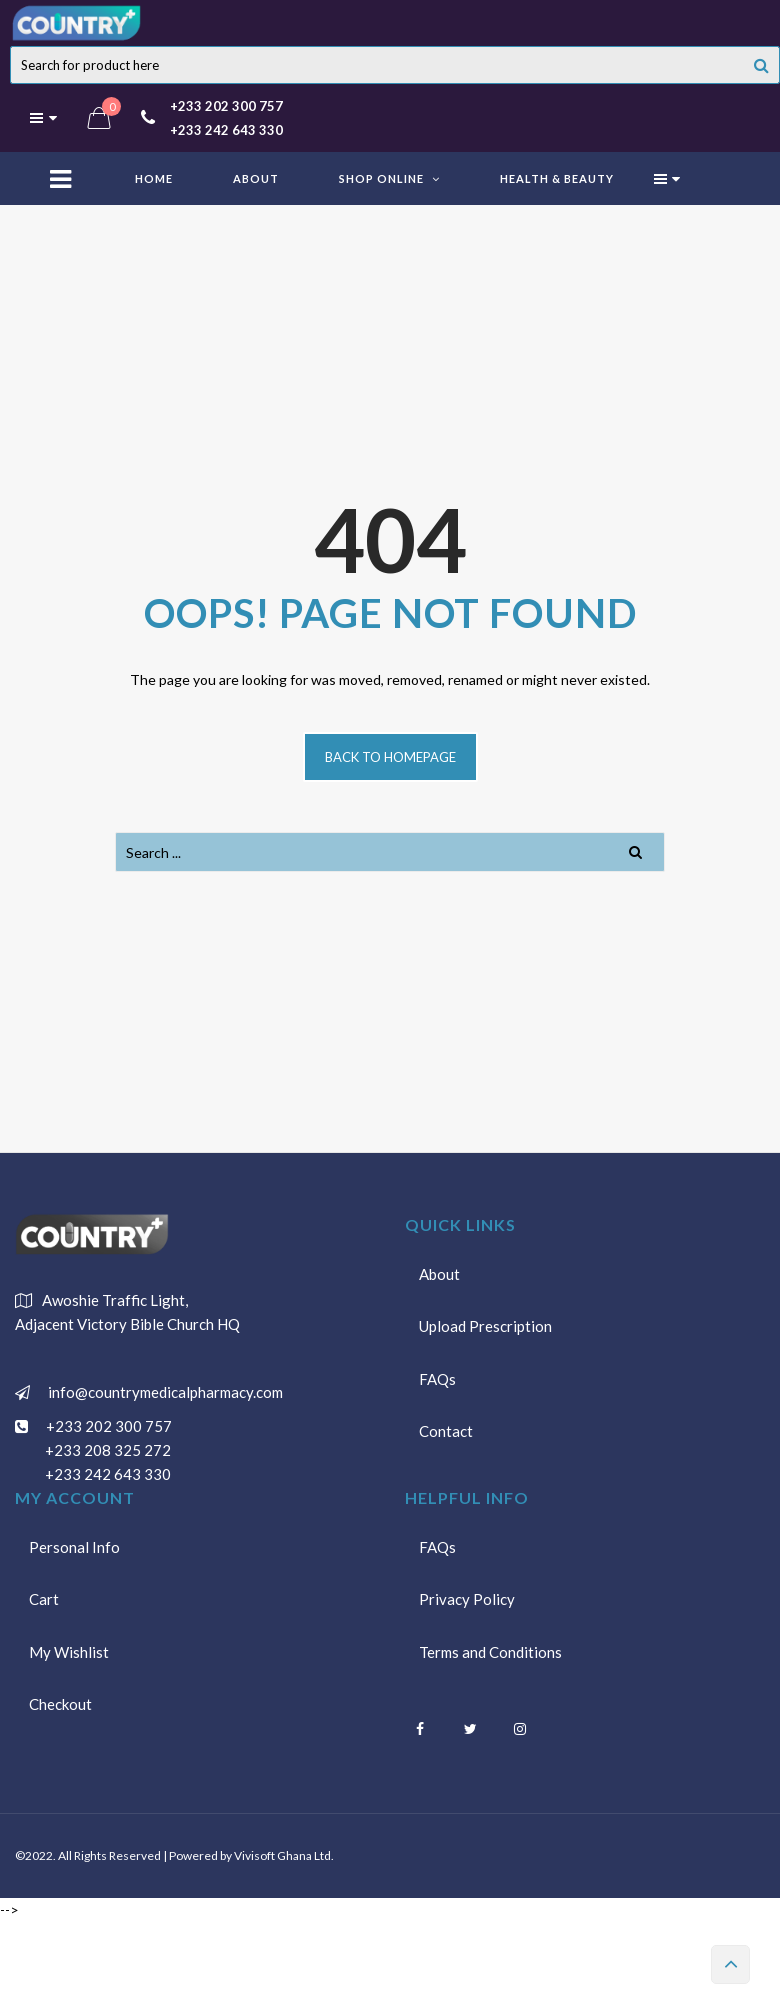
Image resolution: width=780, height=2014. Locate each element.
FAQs (438, 1382)
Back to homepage (390, 757)
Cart (45, 1601)
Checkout (61, 1709)
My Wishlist (70, 1655)
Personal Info (75, 1547)
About (440, 1274)
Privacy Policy (468, 1601)
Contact (447, 1436)
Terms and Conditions (491, 1655)
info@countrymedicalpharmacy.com (161, 1392)
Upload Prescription (486, 1328)
